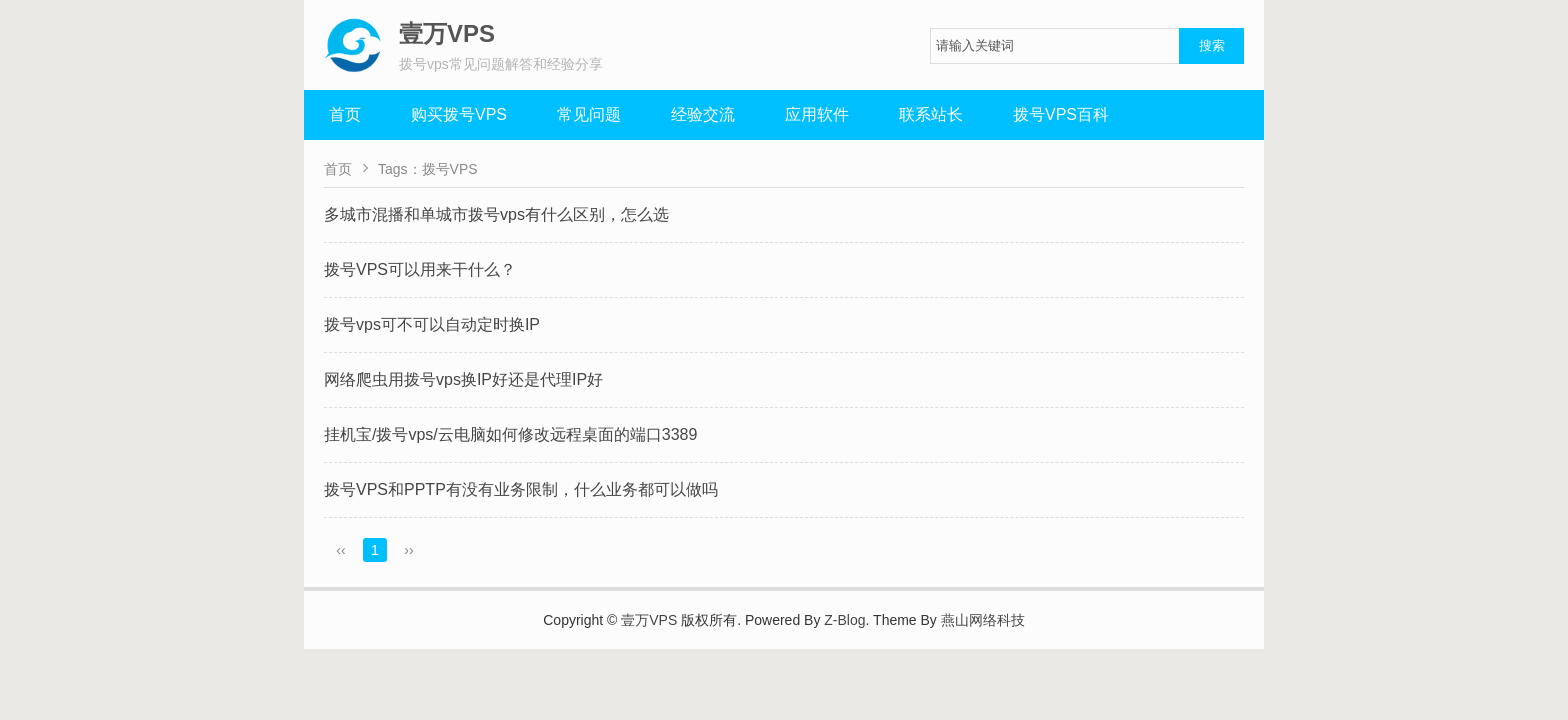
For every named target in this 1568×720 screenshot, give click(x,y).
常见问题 (589, 114)
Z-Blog (844, 620)
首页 (345, 114)
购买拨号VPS (459, 114)
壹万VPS (649, 620)
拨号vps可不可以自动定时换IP (432, 324)
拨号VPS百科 (1061, 114)
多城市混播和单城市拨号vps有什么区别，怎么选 (496, 214)
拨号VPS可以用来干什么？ (420, 269)
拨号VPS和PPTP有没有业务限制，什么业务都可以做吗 (521, 489)
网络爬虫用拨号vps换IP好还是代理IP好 (463, 379)
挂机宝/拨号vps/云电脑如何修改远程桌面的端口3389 (510, 434)
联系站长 (931, 114)
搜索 (1212, 45)
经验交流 (703, 114)
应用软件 (817, 114)
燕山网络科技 (983, 620)
